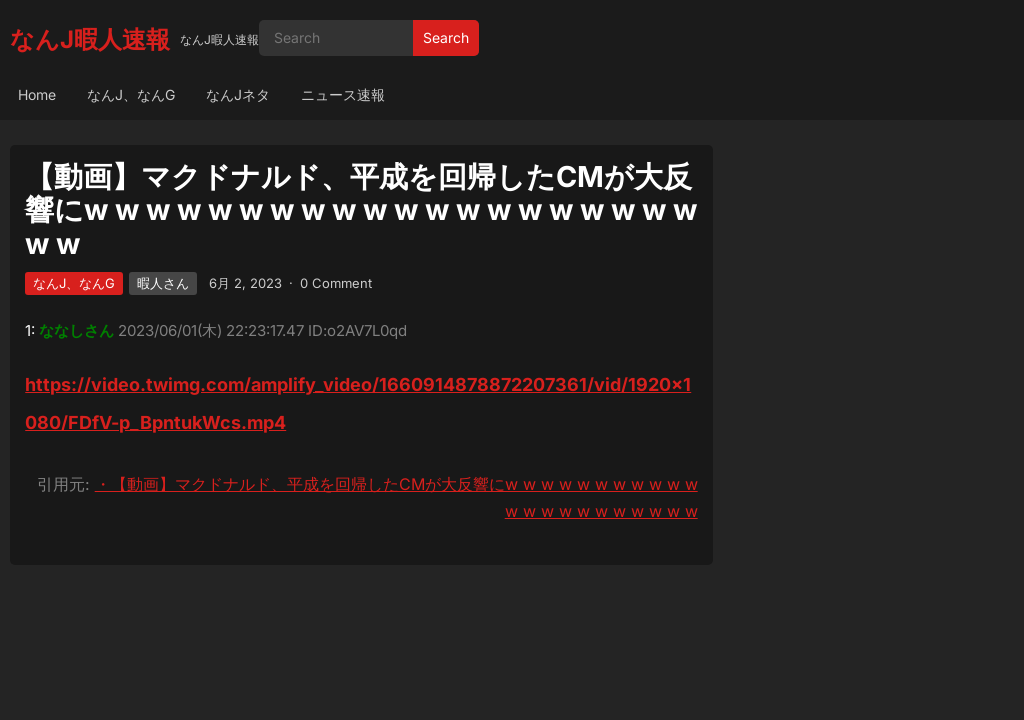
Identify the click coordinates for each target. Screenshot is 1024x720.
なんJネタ (238, 94)
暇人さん (163, 283)
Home (37, 94)
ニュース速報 (343, 94)
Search (446, 37)
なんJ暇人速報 (90, 39)
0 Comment (336, 283)
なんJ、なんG (131, 94)
